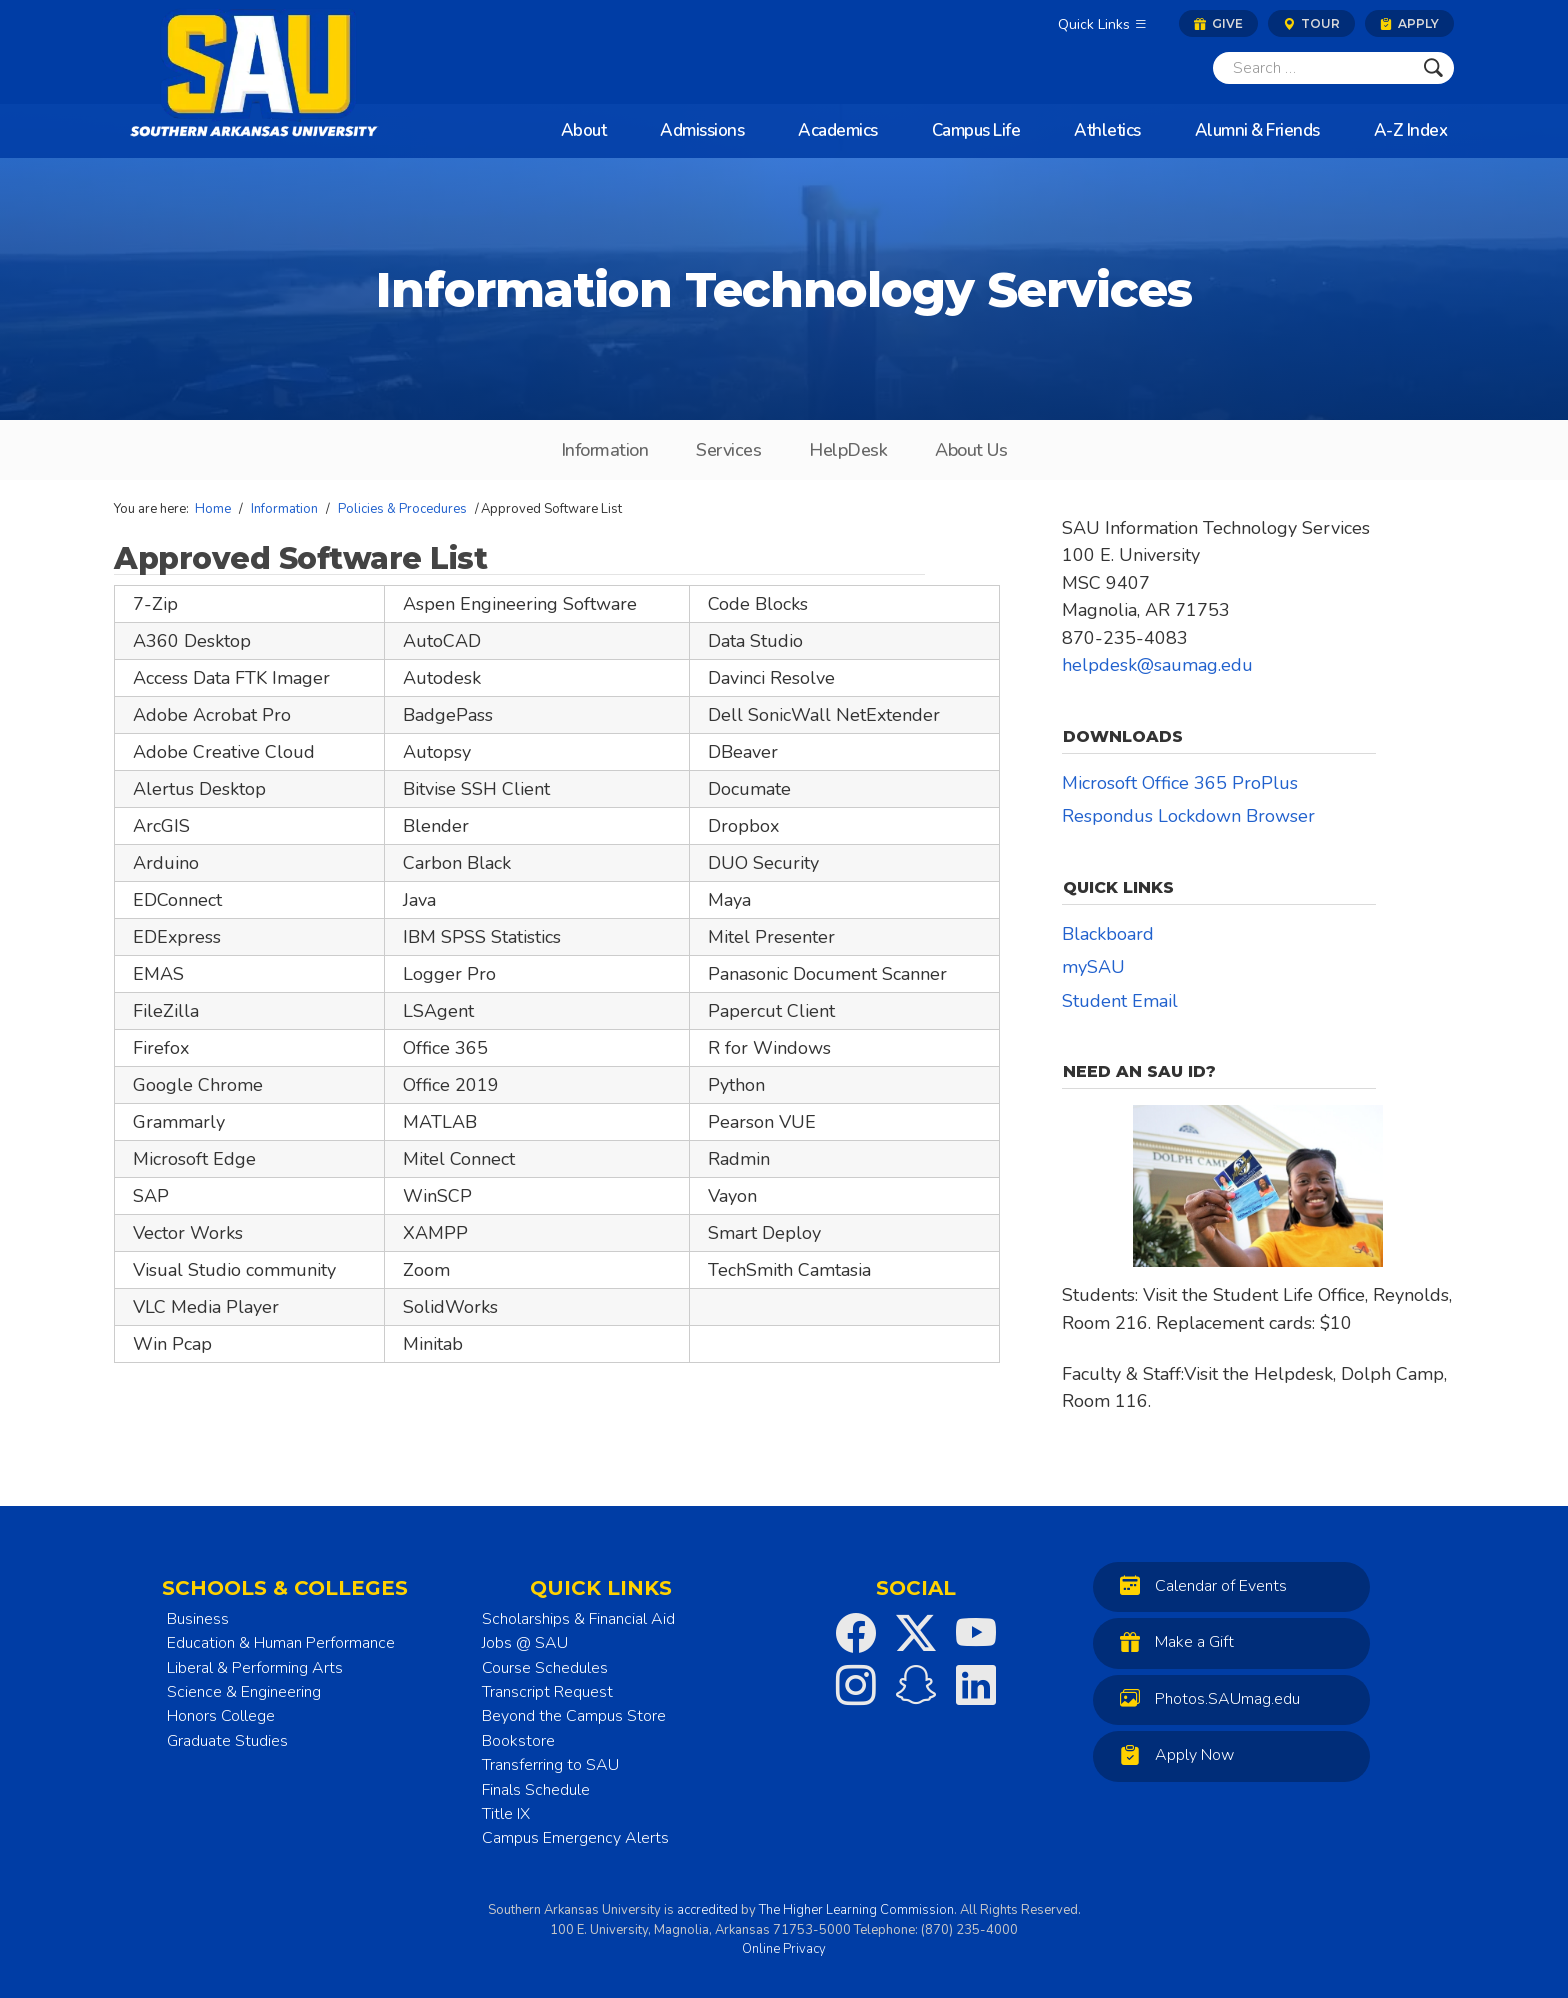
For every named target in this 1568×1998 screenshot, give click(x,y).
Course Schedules (545, 1668)
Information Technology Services (784, 290)
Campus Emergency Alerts (575, 1838)
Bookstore (518, 1741)
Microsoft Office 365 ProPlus (1180, 783)
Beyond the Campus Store (574, 1716)
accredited (707, 1910)
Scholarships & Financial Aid (578, 1619)
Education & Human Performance (281, 1643)
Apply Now (1172, 1754)
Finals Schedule (536, 1790)
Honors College (221, 1716)
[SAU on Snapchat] (916, 1685)
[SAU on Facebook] (856, 1633)
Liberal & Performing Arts (255, 1668)
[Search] (1313, 68)
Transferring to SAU (550, 1765)
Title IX (506, 1814)
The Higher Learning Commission (856, 1910)
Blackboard (1108, 934)
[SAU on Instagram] (856, 1685)
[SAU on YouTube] (976, 1633)
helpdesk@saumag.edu (1157, 665)
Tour (1311, 23)
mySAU (1093, 967)
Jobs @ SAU (525, 1643)
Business (198, 1619)
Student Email (1120, 1001)
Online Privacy (784, 1949)
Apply (1409, 23)
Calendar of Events (1198, 1585)
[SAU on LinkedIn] (976, 1685)
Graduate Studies (227, 1741)
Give (1218, 23)
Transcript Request (547, 1692)
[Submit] (1433, 68)
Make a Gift (1172, 1641)
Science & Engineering (244, 1692)
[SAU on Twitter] (916, 1633)
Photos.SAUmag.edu (1205, 1698)
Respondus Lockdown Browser (1188, 816)
